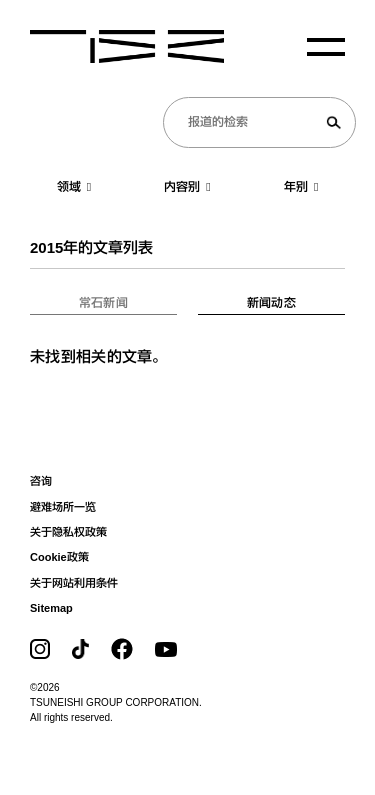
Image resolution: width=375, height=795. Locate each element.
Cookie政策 (59, 557)
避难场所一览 (63, 507)
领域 (74, 187)
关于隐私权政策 (68, 532)
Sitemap (51, 608)
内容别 (187, 187)
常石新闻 (103, 303)
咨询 (41, 481)
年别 (301, 187)
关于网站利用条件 (74, 583)
